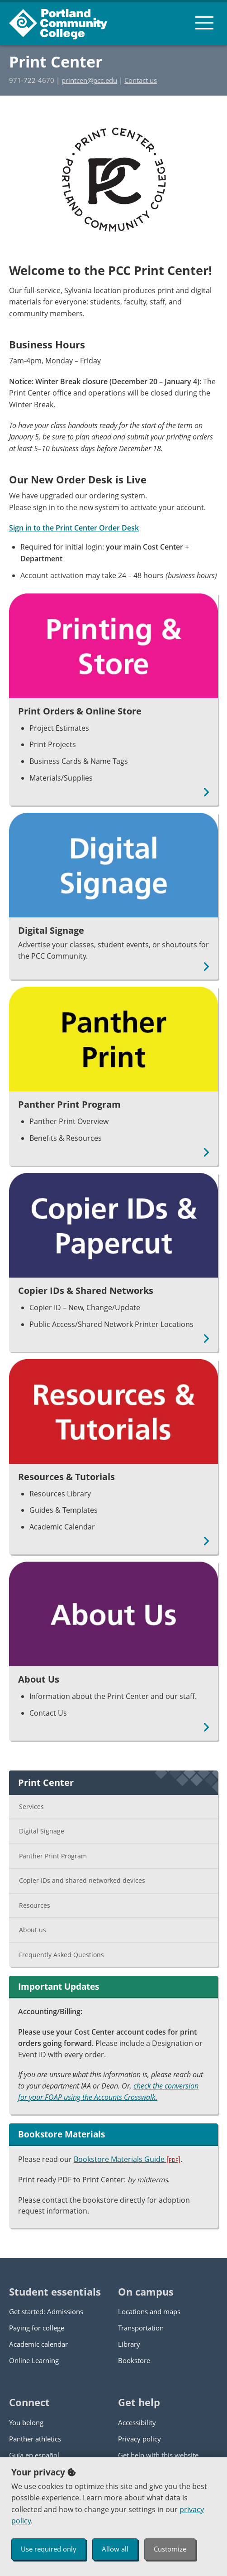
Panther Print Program (53, 1856)
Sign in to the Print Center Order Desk (74, 528)
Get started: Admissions (46, 2311)
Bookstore (134, 2360)
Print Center (55, 61)
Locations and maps (149, 2311)
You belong (26, 2422)
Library (129, 2344)
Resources (34, 1905)
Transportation (141, 2327)
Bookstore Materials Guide (127, 2159)
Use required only (48, 2548)
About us (32, 1929)
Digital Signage (41, 1831)
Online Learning (34, 2360)
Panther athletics (35, 2438)
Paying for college (36, 2327)
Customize (170, 2548)
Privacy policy (139, 2438)
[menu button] (204, 22)
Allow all (115, 2548)
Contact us (140, 80)
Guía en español (34, 2455)
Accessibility (137, 2422)
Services (31, 1806)
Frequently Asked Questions (61, 1954)
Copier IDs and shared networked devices (82, 1880)
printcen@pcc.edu (89, 80)
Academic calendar (38, 2344)
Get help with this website (158, 2455)
